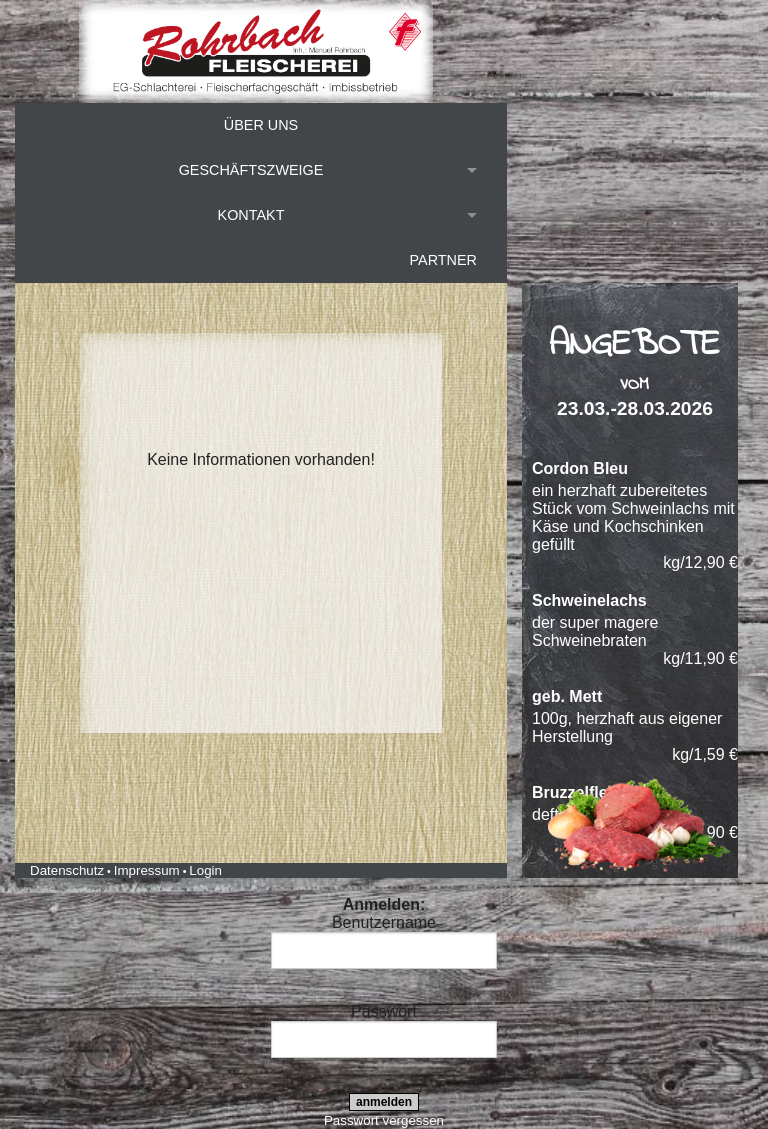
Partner (443, 260)
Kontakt (251, 215)
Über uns (261, 125)
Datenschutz (67, 870)
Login (205, 870)
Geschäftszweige (251, 170)
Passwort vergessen (384, 1120)
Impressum (147, 870)
